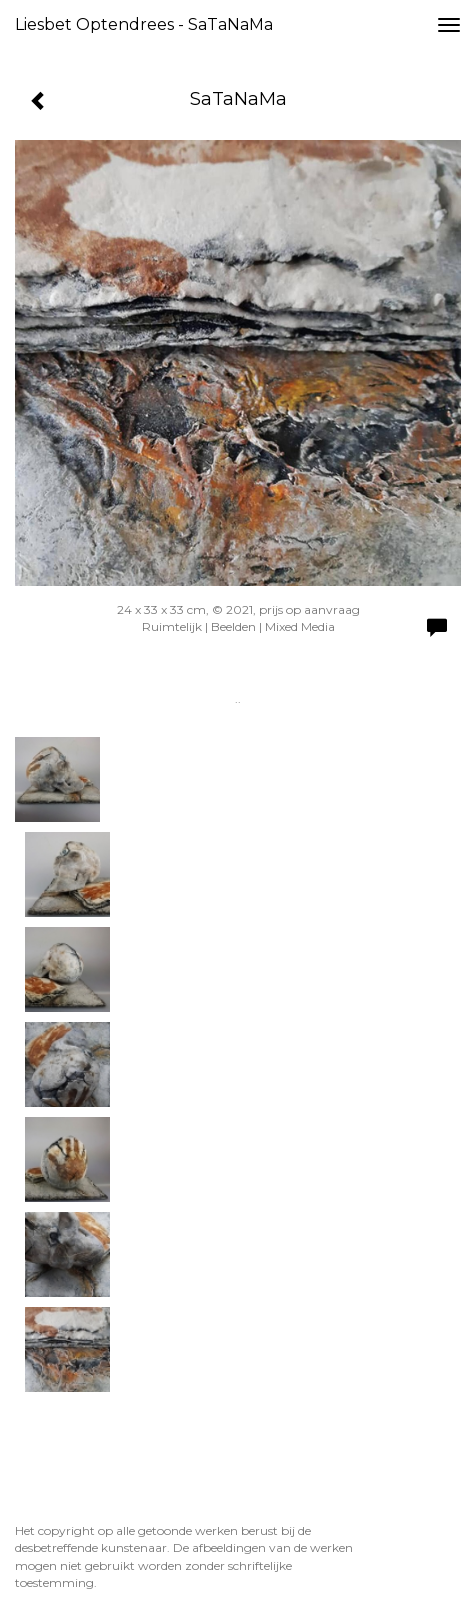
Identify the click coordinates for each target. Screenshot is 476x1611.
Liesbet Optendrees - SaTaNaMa (144, 24)
